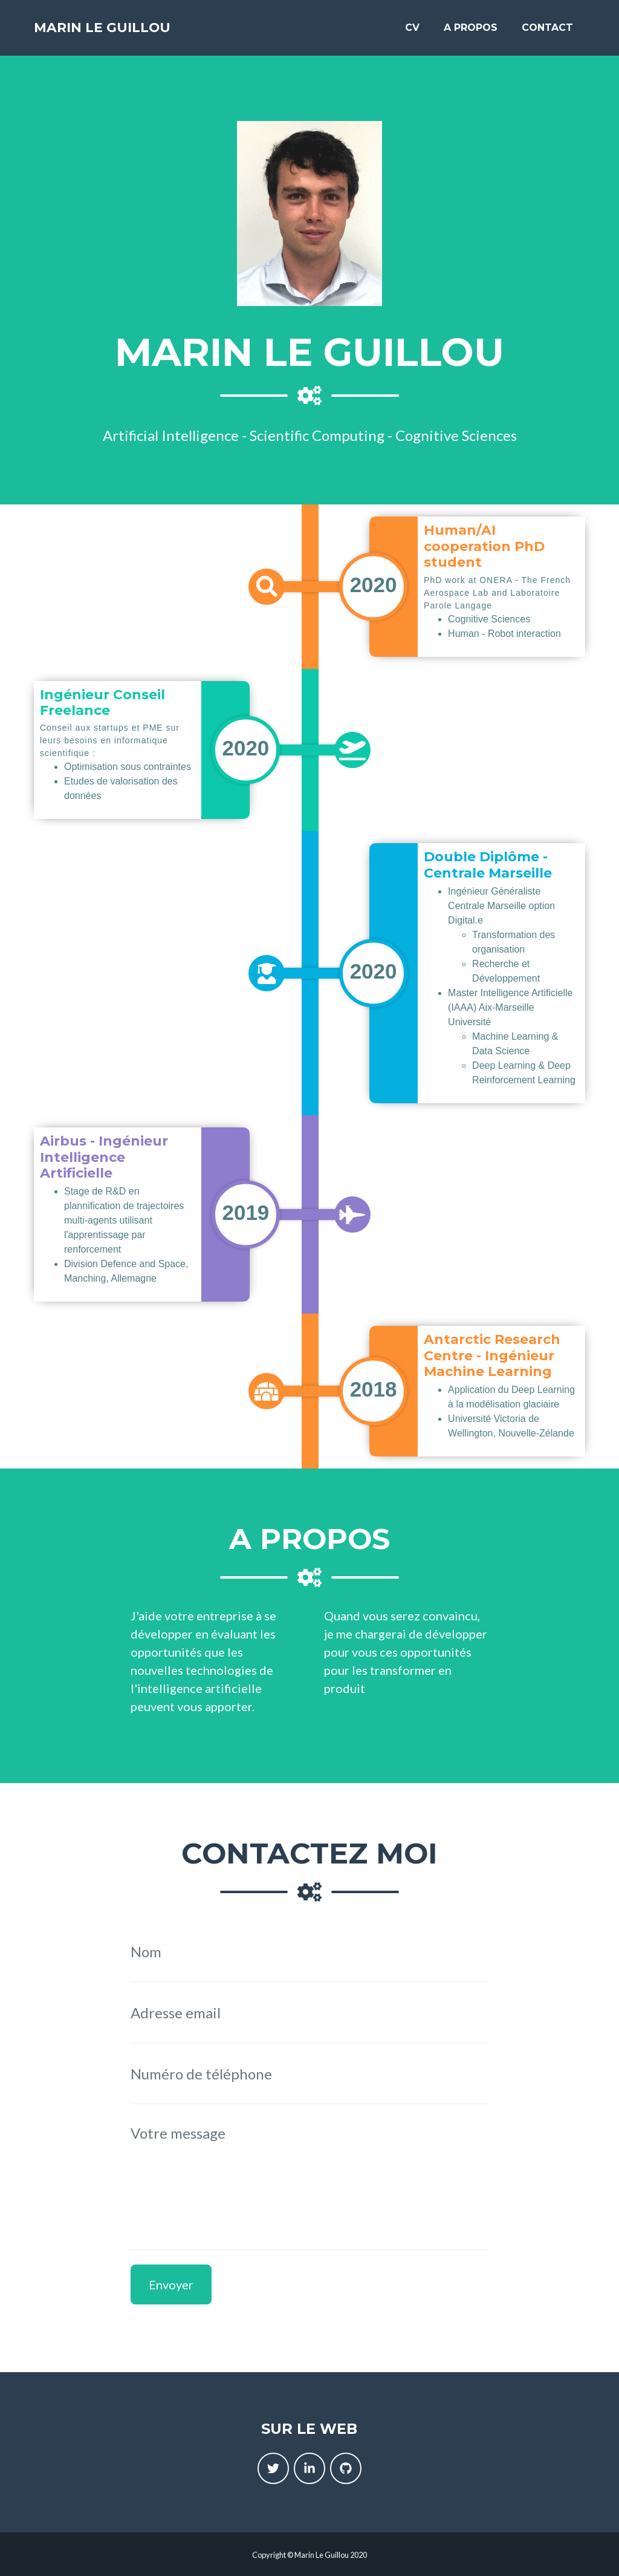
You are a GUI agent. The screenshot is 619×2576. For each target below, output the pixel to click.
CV (412, 31)
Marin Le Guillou (119, 31)
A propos (470, 31)
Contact (547, 31)
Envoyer (171, 2284)
